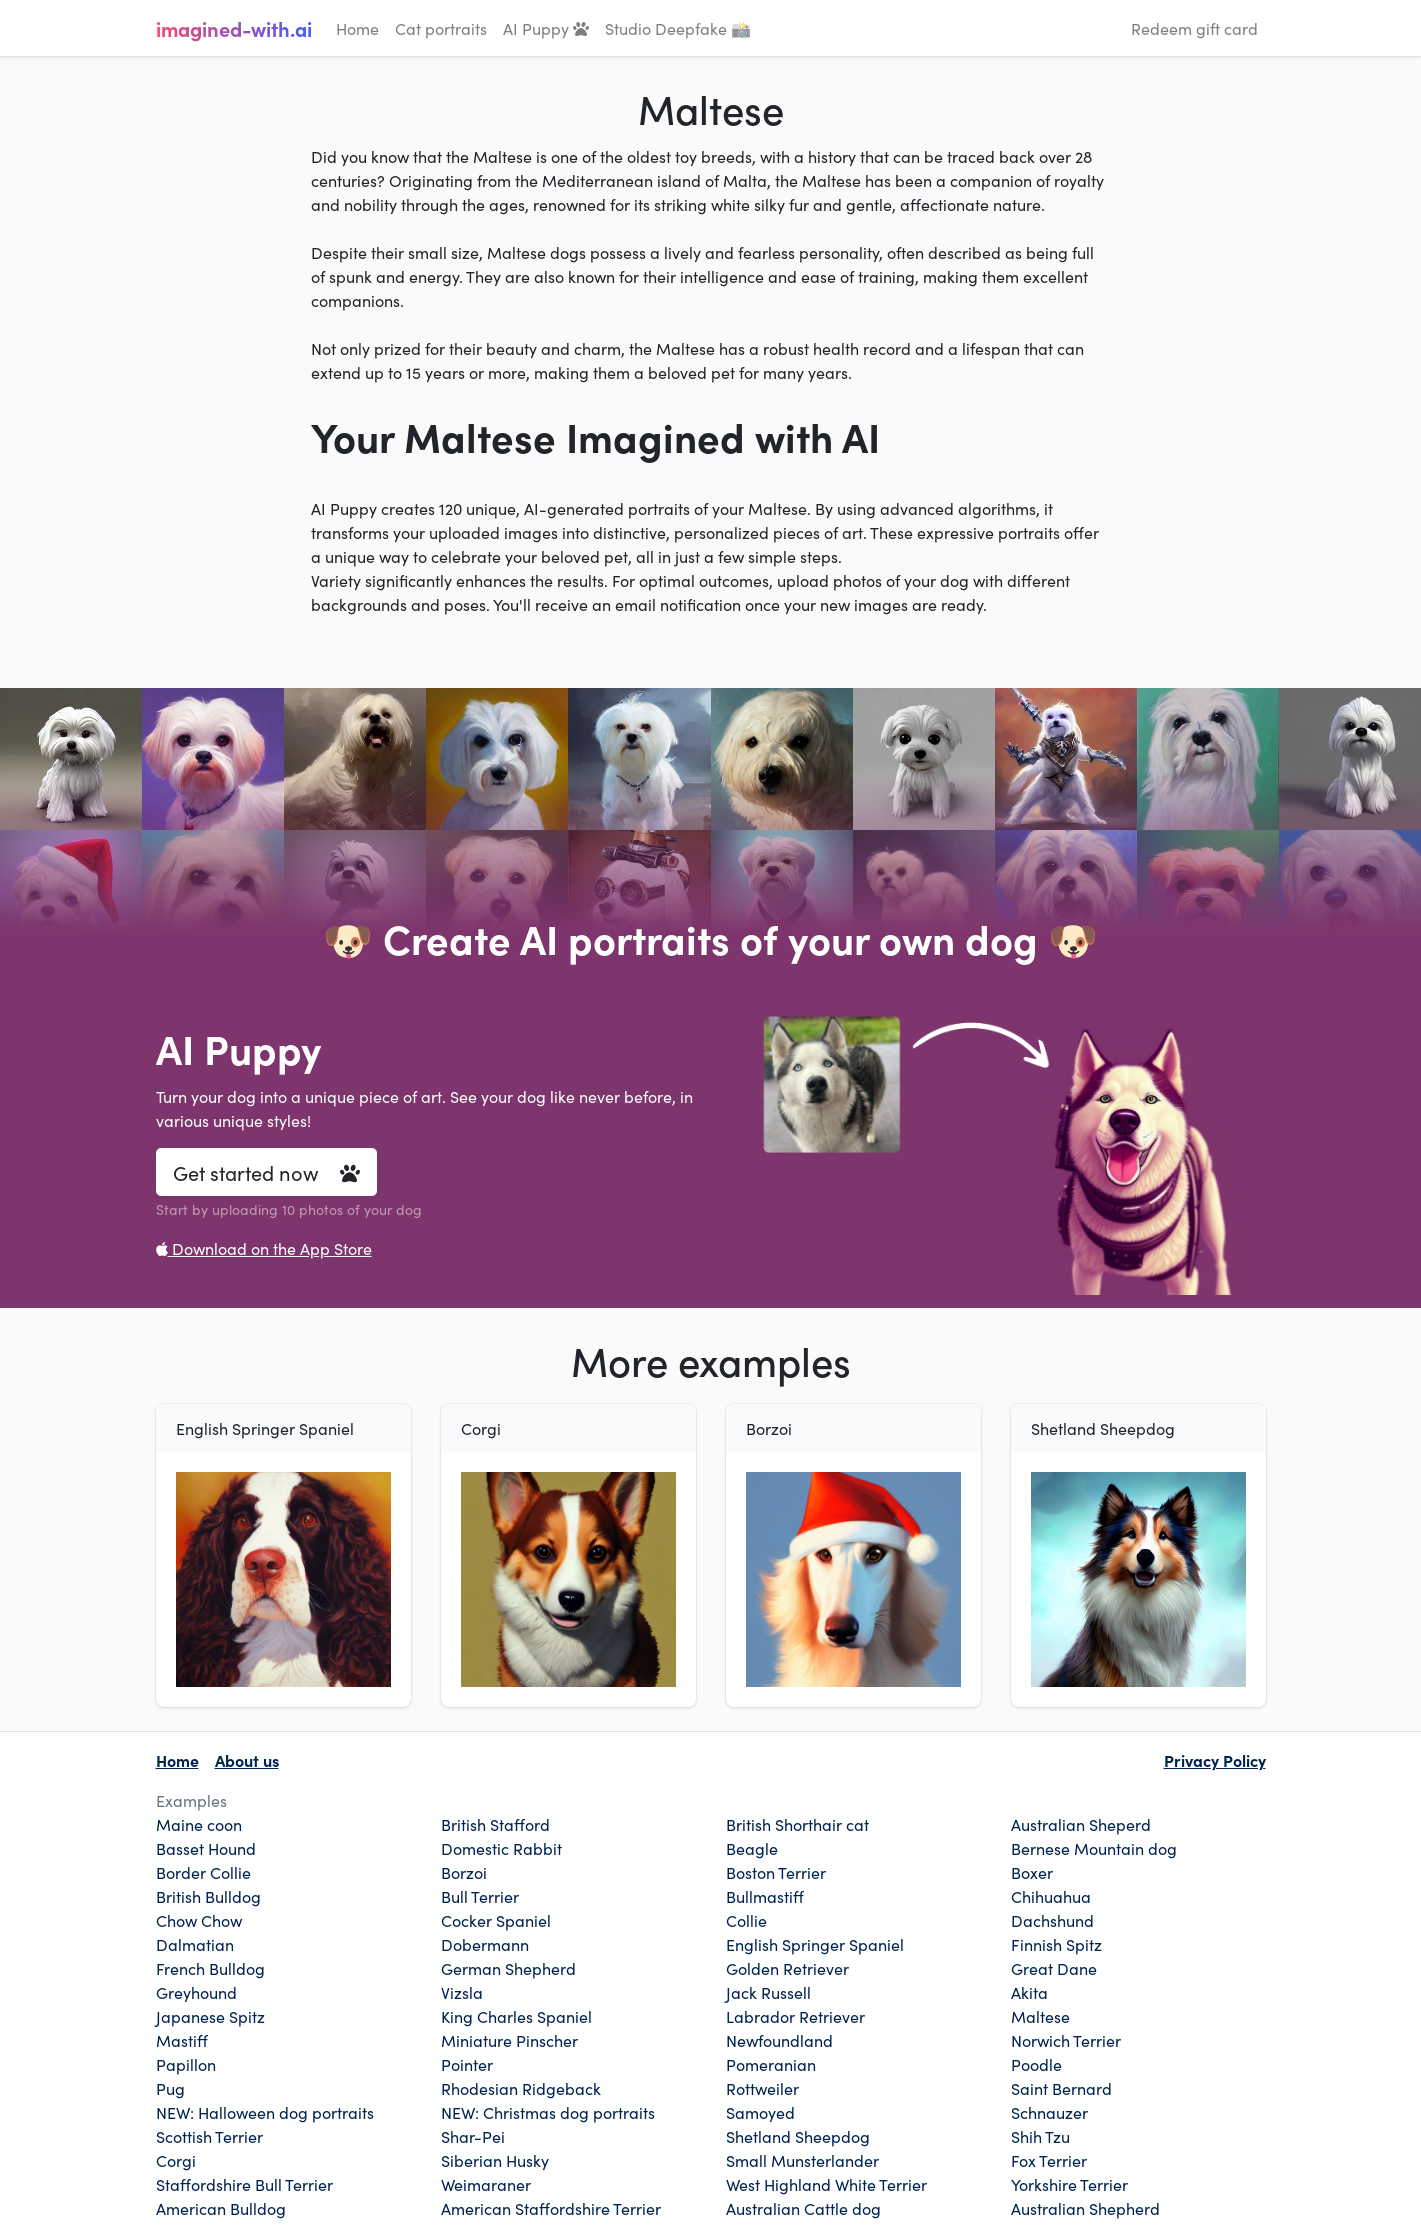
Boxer (1032, 1872)
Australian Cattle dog (803, 2208)
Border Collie (203, 1872)
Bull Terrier (480, 1896)
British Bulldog (208, 1896)
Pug (170, 2088)
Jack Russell (768, 1992)
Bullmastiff (765, 1896)
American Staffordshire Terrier (551, 2208)
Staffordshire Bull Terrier (244, 2184)
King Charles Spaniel (516, 2016)
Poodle (1036, 2064)
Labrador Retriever (795, 2016)
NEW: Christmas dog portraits (548, 2112)
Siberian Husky (495, 2160)
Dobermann (485, 1944)
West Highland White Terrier (826, 2184)
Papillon (186, 2064)
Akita (1029, 1992)
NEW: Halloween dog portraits (265, 2112)
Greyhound (196, 1992)
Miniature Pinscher (509, 2040)
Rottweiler (762, 2088)
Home (357, 28)
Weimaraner (486, 2184)
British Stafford (495, 1824)
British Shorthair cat (797, 1824)
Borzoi (464, 1872)
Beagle (752, 1848)
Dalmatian (195, 1944)
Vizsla (462, 1992)
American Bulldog (221, 2208)
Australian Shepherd (1085, 2208)
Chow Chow (199, 1920)
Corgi (176, 2160)
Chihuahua (1051, 1896)
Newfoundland (779, 2040)
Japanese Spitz (210, 2016)
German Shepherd (508, 1968)
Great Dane (1054, 1968)
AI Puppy (546, 28)
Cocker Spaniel (496, 1920)
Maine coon (199, 1824)
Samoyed (760, 2112)
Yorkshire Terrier (1069, 2184)
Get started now (266, 1172)
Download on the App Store (264, 1248)
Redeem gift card (1194, 28)
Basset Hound (206, 1848)
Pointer (467, 2064)
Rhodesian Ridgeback (521, 2088)
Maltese (1040, 2016)
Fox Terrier (1049, 2160)
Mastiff (182, 2040)
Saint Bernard (1061, 2088)
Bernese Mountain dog (1094, 1848)
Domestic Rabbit (501, 1848)
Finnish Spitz (1056, 1944)
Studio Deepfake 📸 (678, 28)
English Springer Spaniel (815, 1944)
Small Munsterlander (802, 2160)
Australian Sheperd (1081, 1824)
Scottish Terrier (209, 2136)
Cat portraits (441, 28)
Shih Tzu (1040, 2136)
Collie (746, 1920)
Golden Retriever (787, 1968)
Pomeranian (771, 2064)
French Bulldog (210, 1968)
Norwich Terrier (1066, 2040)
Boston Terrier (776, 1872)
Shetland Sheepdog (798, 2136)
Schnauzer (1049, 2112)
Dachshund (1052, 1920)
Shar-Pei (473, 2136)
